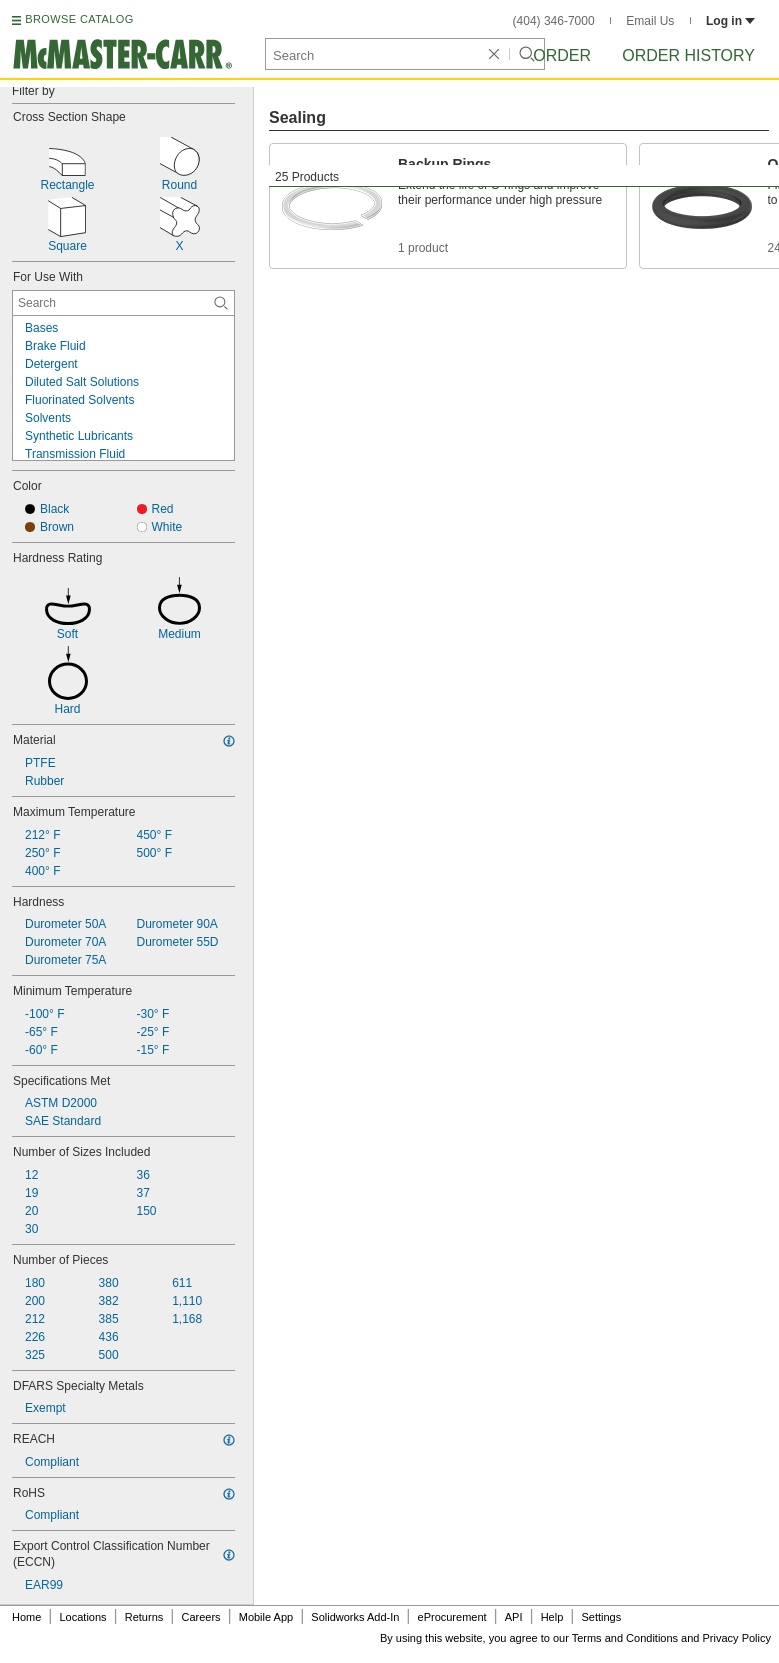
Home (26, 1617)
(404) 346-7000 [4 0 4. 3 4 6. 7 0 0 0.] (554, 21)
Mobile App (266, 1617)
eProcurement (452, 1617)
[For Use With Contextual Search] (123, 303)
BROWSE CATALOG (79, 19)
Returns (144, 1617)
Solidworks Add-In (355, 1617)
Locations (83, 1617)
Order (562, 55)
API (514, 1617)
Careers (200, 1617)
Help (552, 1617)
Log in (730, 21)
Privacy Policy (737, 1638)
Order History (688, 55)
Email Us (650, 21)
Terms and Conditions (625, 1638)
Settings (601, 1617)
